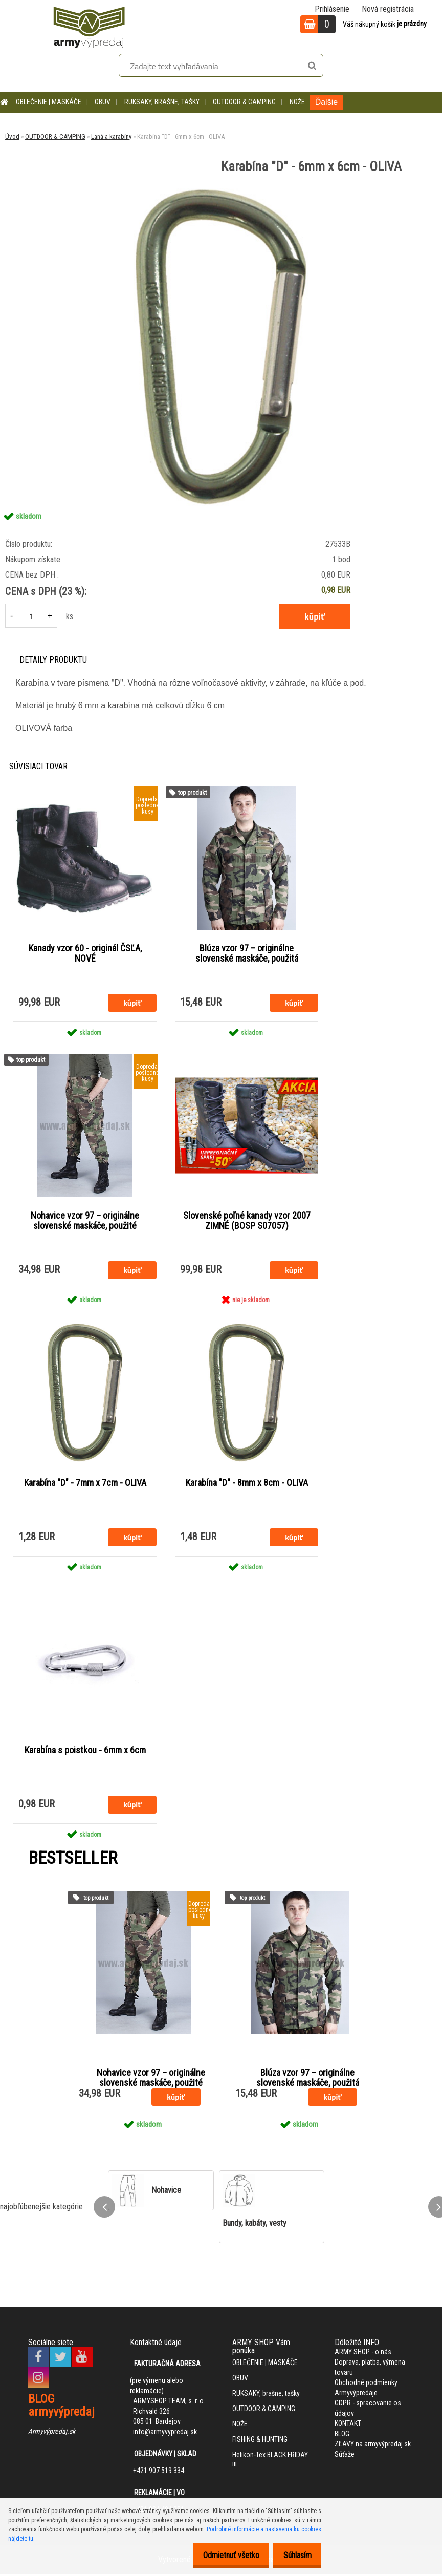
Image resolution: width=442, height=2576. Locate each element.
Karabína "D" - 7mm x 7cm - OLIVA (85, 1484)
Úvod (12, 136)
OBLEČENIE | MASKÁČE (48, 102)
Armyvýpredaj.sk (51, 2433)
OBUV (102, 102)
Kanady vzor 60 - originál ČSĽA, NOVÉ (85, 953)
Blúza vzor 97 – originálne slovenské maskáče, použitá (246, 953)
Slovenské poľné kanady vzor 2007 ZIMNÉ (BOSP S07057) (247, 1221)
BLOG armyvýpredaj (61, 2407)
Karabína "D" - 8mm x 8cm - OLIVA (247, 1484)
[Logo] (89, 25)
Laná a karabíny (111, 136)
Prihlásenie (332, 9)
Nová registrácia (388, 9)
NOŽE (297, 102)
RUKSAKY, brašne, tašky (162, 102)
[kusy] (31, 615)
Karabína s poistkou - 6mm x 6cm (85, 1752)
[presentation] (104, 2209)
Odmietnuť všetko (222, 2555)
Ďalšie (326, 102)
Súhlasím (294, 2555)
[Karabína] (221, 187)
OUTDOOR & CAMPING (244, 102)
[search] (312, 66)
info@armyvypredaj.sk (165, 2434)
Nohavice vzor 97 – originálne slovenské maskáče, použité (85, 1221)
